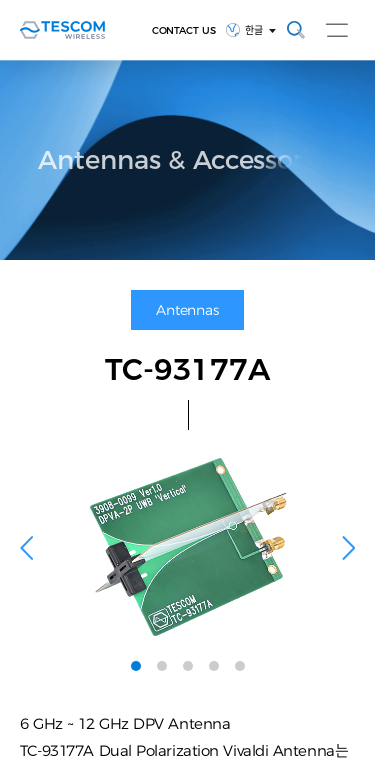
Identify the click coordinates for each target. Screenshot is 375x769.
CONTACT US (184, 30)
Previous (26, 547)
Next (348, 547)
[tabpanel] (187, 547)
